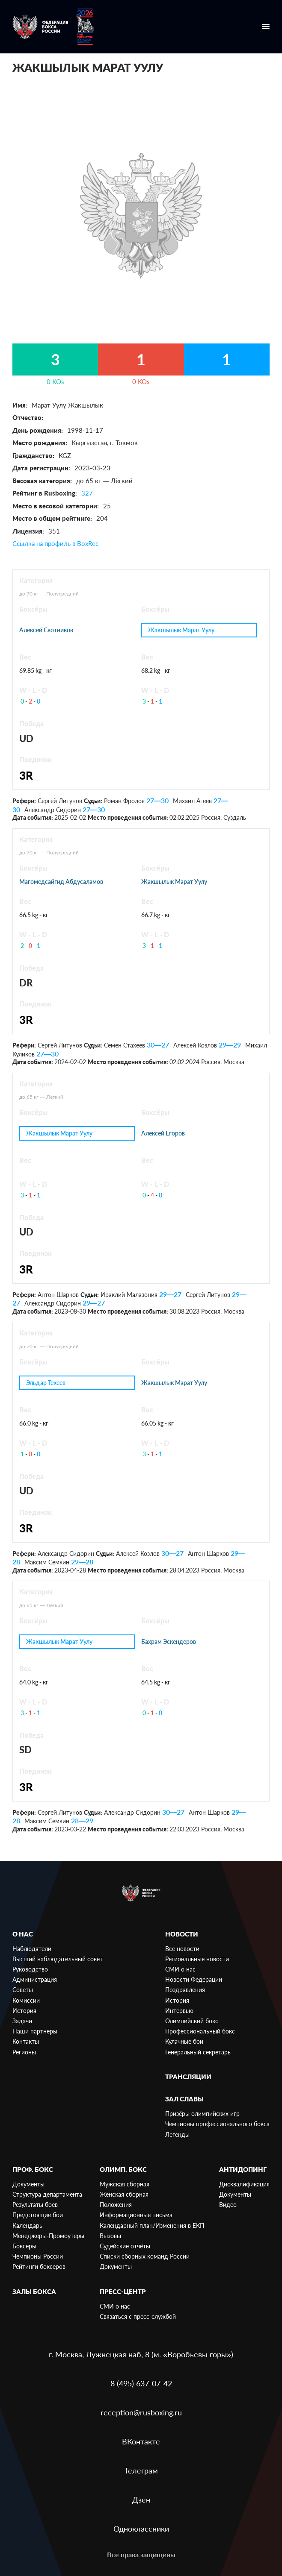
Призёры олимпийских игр (202, 2113)
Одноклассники (141, 2528)
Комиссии (26, 2000)
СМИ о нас (180, 1969)
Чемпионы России (37, 2256)
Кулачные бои (184, 2041)
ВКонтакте (141, 2441)
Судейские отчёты (125, 2246)
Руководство (30, 1969)
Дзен (141, 2499)
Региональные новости (197, 1959)
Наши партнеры (34, 2031)
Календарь (27, 2225)
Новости (181, 1934)
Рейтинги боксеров (38, 2266)
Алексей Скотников (46, 630)
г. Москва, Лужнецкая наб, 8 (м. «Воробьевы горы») (141, 2354)
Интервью (179, 2010)
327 (87, 493)
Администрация (34, 1979)
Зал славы (184, 2099)
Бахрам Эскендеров (168, 1642)
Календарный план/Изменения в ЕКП (152, 2225)
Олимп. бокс (123, 2169)
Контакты (25, 2041)
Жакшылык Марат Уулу (181, 630)
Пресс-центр (123, 2291)
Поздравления (185, 1989)
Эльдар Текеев (45, 1382)
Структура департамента (47, 2194)
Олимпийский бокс (191, 2020)
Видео (228, 2204)
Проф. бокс (32, 2169)
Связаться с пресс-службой (138, 2316)
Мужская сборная (124, 2184)
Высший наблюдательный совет (57, 1959)
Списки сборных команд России (145, 2256)
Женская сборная (124, 2194)
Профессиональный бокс (200, 2031)
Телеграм (141, 2470)
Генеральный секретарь (198, 2052)
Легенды (177, 2134)
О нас (22, 1934)
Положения (116, 2204)
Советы (22, 1989)
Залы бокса (34, 2291)
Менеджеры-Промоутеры (48, 2235)
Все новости (182, 1948)
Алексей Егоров (163, 1133)
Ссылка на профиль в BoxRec (55, 543)
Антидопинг (243, 2169)
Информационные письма (136, 2214)
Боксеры (24, 2246)
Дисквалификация (244, 2184)
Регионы (24, 2052)
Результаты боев (35, 2204)
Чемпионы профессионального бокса (217, 2123)
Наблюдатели (31, 1948)
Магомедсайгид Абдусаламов (61, 881)
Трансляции (188, 2076)
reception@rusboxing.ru (141, 2412)
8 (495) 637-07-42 (141, 2383)
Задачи (22, 2020)
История (24, 2010)
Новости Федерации (193, 1979)
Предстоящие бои (37, 2214)
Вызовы (110, 2235)
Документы (28, 2184)
